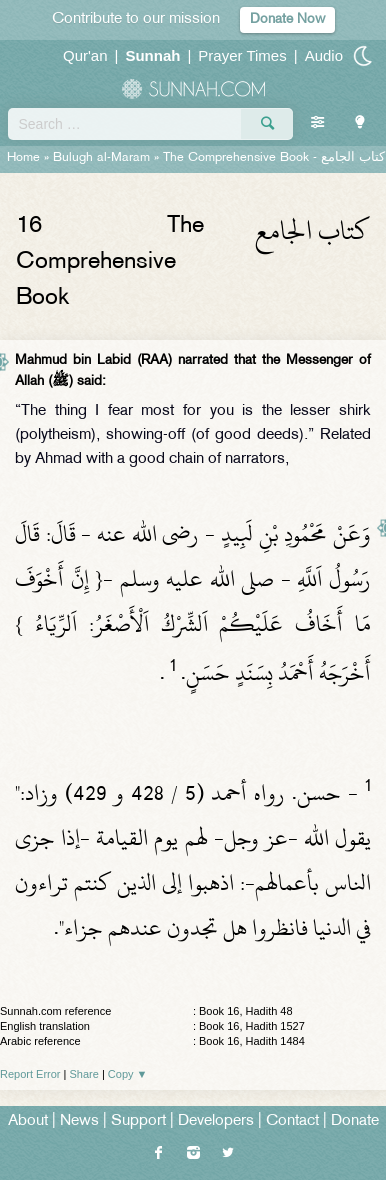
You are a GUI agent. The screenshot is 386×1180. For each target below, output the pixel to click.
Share (84, 1074)
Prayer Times (242, 55)
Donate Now (287, 19)
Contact (292, 1121)
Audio (324, 55)
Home (23, 158)
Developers (216, 1121)
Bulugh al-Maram (101, 158)
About (28, 1121)
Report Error (30, 1074)
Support (138, 1121)
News (79, 1121)
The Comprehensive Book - (274, 158)
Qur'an (85, 55)
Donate (355, 1121)
